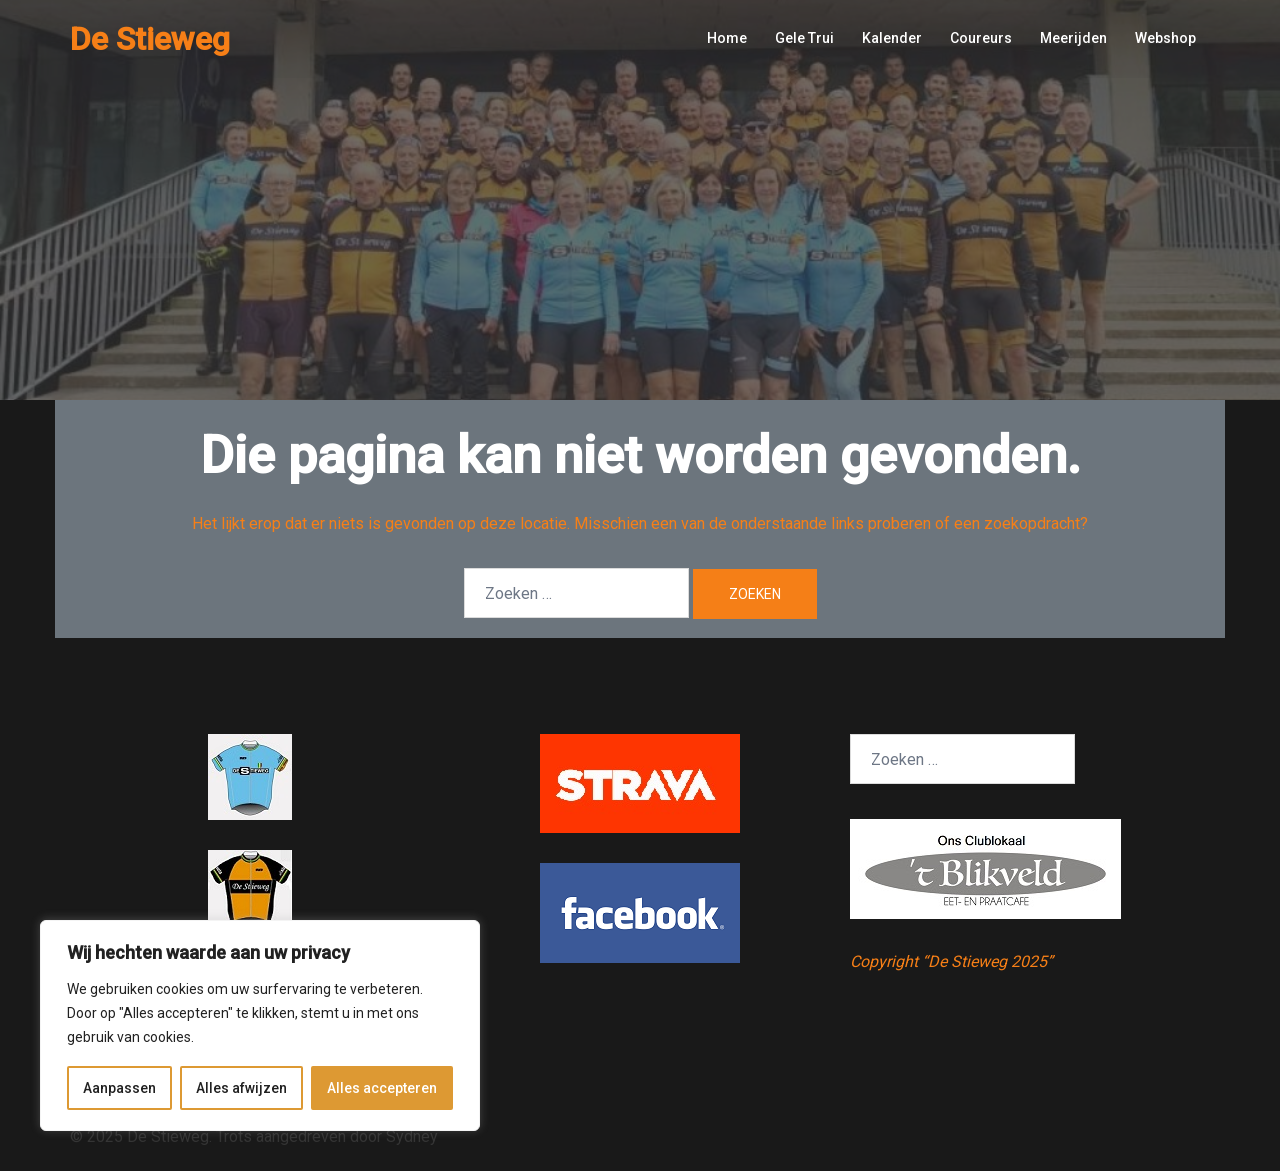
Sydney (412, 1136)
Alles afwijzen (241, 1088)
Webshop (1165, 38)
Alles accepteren (382, 1088)
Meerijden (1073, 38)
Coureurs (981, 38)
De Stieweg (150, 39)
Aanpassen (119, 1088)
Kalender (892, 38)
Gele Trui (804, 38)
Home (727, 38)
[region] (260, 1026)
